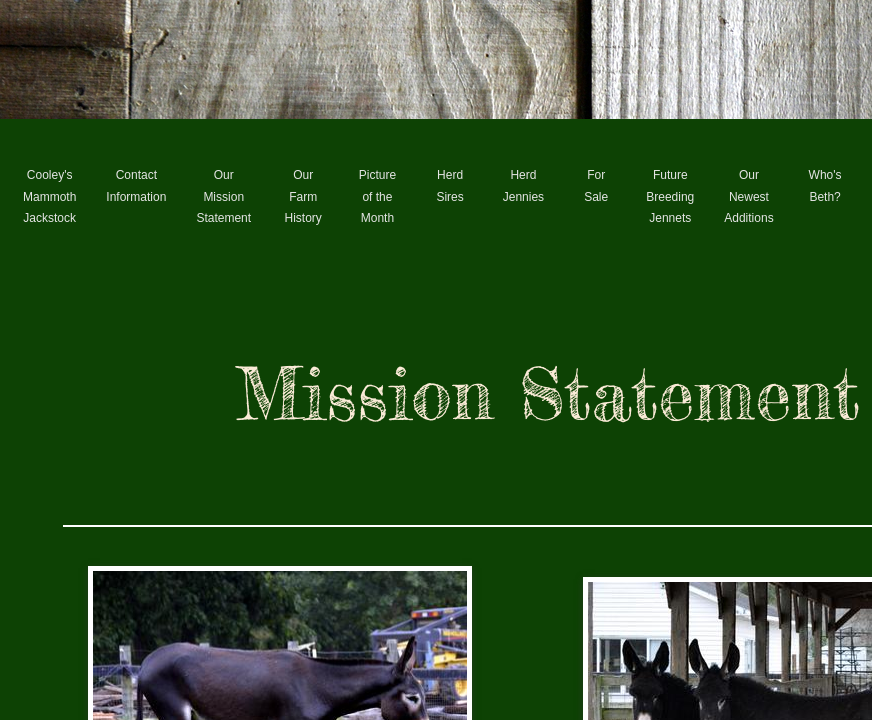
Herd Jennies (523, 186)
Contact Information (136, 186)
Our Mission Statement (223, 196)
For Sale (596, 186)
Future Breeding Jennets (670, 196)
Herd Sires (449, 186)
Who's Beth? (825, 186)
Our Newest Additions (748, 196)
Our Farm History (303, 196)
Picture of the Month (377, 196)
